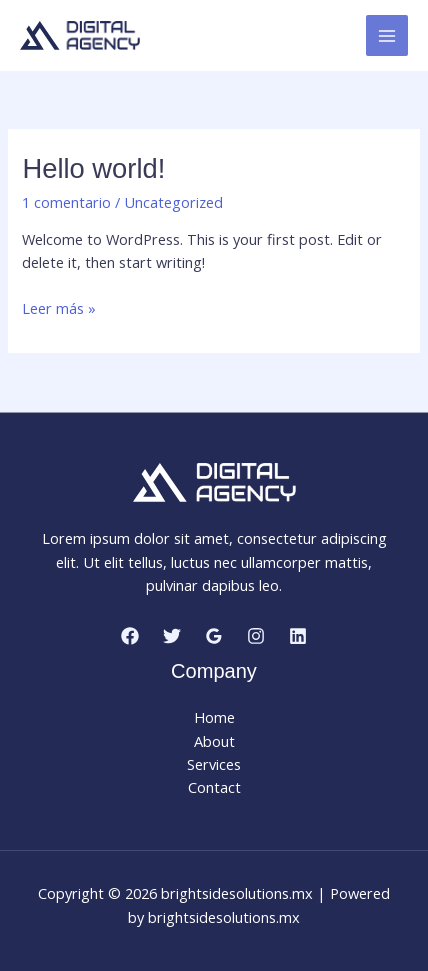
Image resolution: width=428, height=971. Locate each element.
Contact (214, 787)
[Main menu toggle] (387, 36)
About (214, 741)
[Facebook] (130, 636)
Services (214, 764)
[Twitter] (172, 636)
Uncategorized (173, 202)
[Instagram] (256, 636)
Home (214, 717)
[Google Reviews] (214, 636)
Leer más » (59, 308)
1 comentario (66, 202)
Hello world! (93, 168)
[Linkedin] (298, 636)
